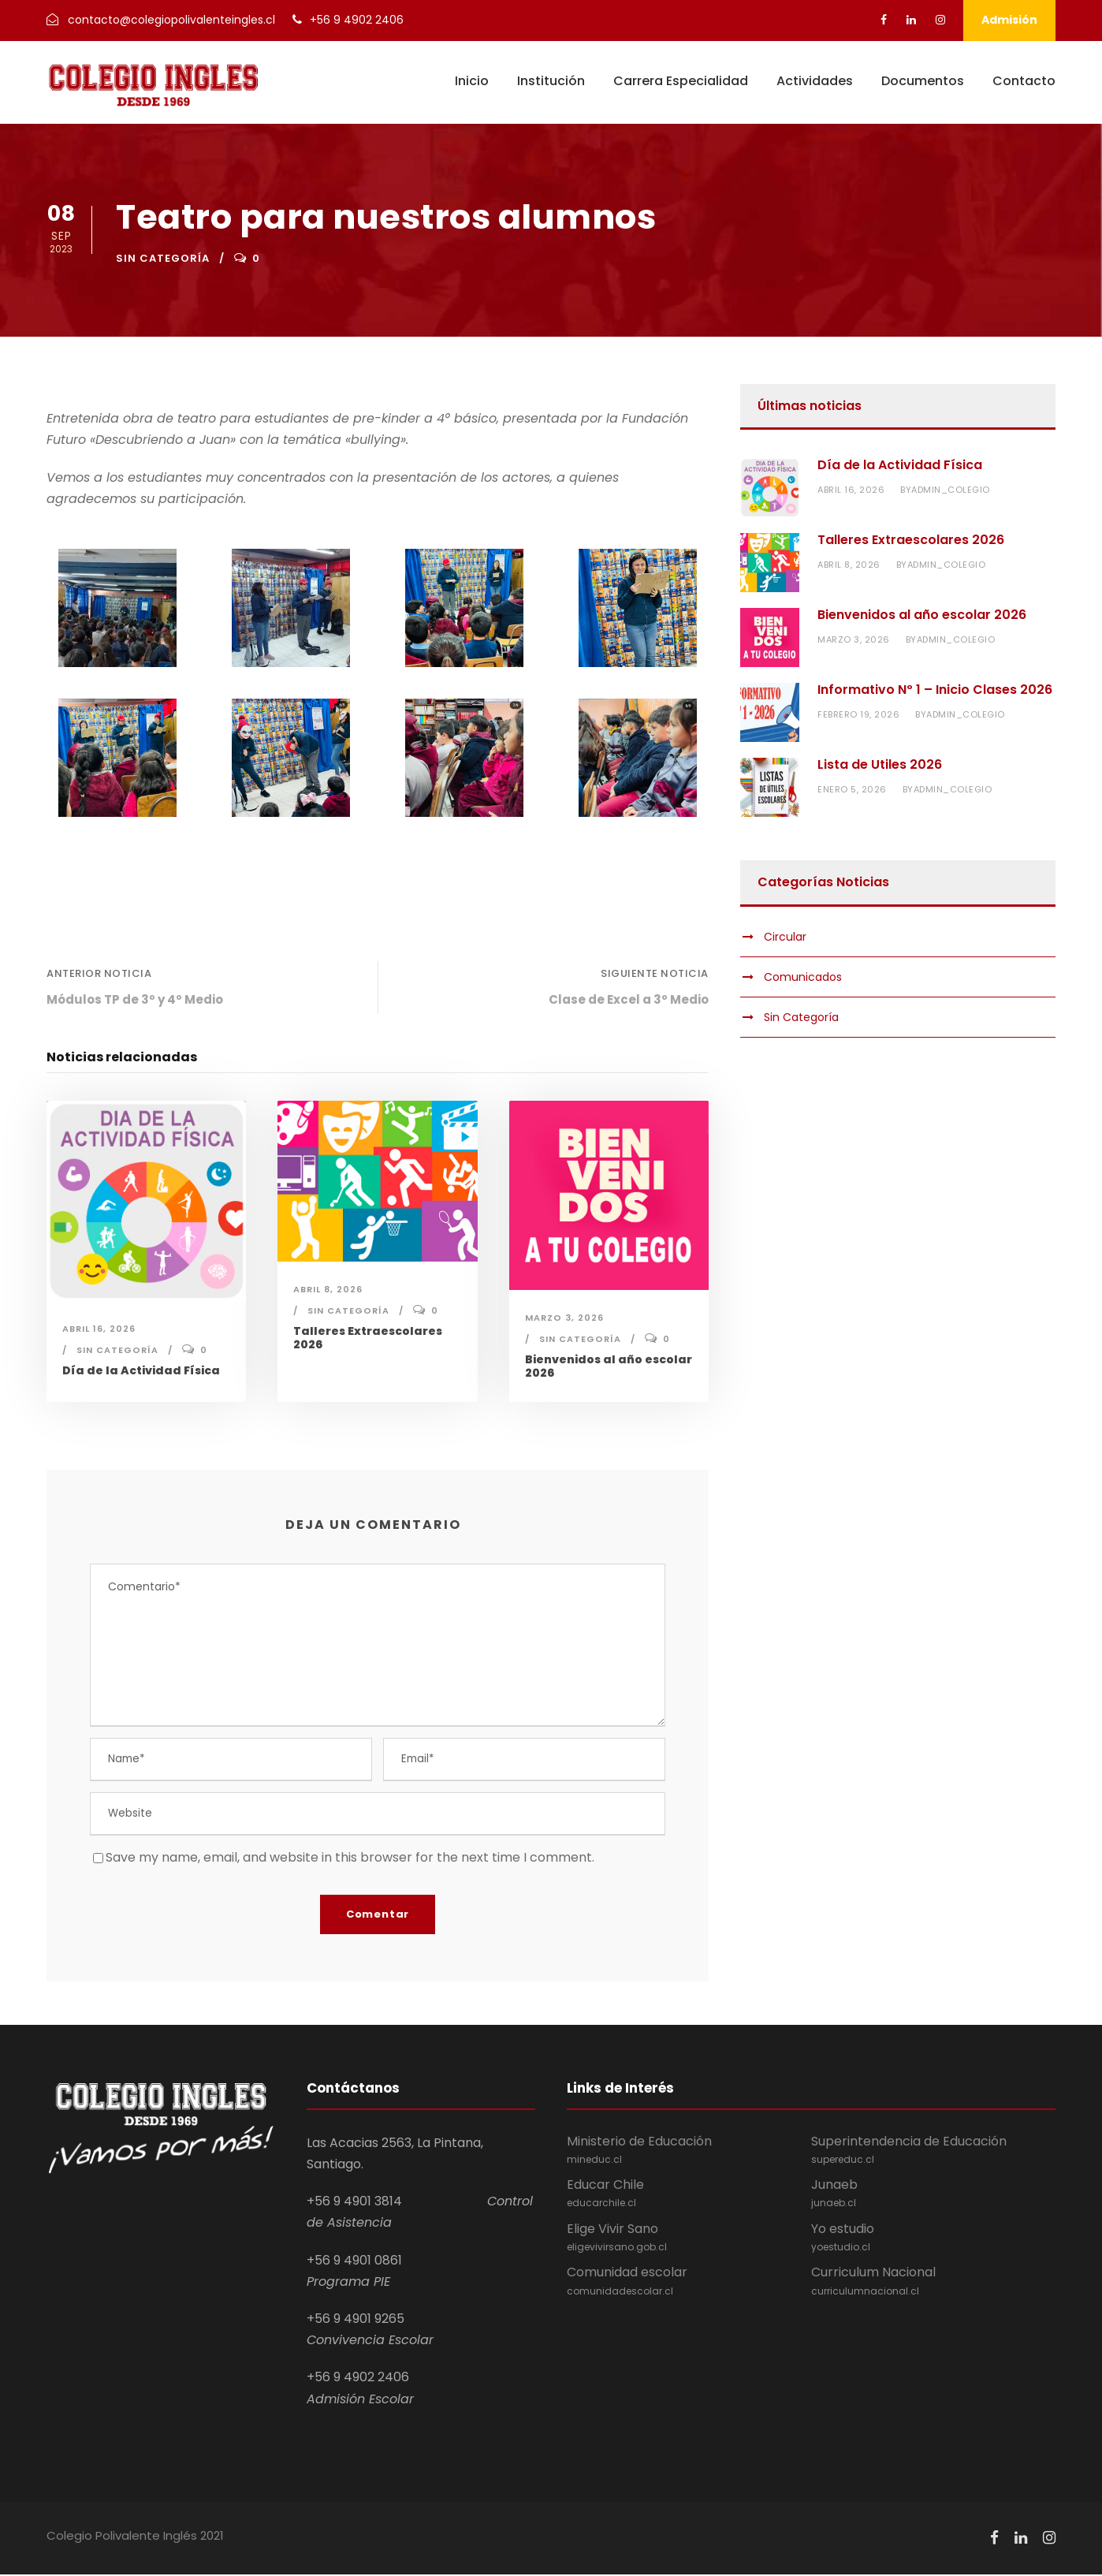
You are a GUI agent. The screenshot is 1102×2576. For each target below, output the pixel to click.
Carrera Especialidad (680, 81)
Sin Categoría (163, 258)
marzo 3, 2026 (564, 1317)
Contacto (1023, 81)
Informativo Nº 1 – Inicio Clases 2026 (934, 689)
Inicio (472, 81)
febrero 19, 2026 (858, 714)
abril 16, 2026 (99, 1328)
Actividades (814, 81)
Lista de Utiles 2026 (879, 764)
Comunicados (803, 977)
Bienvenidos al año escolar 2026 (608, 1366)
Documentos (922, 81)
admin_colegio (950, 489)
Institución (551, 81)
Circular (785, 937)
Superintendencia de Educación (933, 2152)
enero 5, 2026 (852, 789)
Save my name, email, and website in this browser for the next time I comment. (350, 1859)
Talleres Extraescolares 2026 (367, 1337)
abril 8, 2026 (328, 1289)
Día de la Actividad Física (141, 1370)
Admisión (1009, 20)
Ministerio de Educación (689, 2152)
